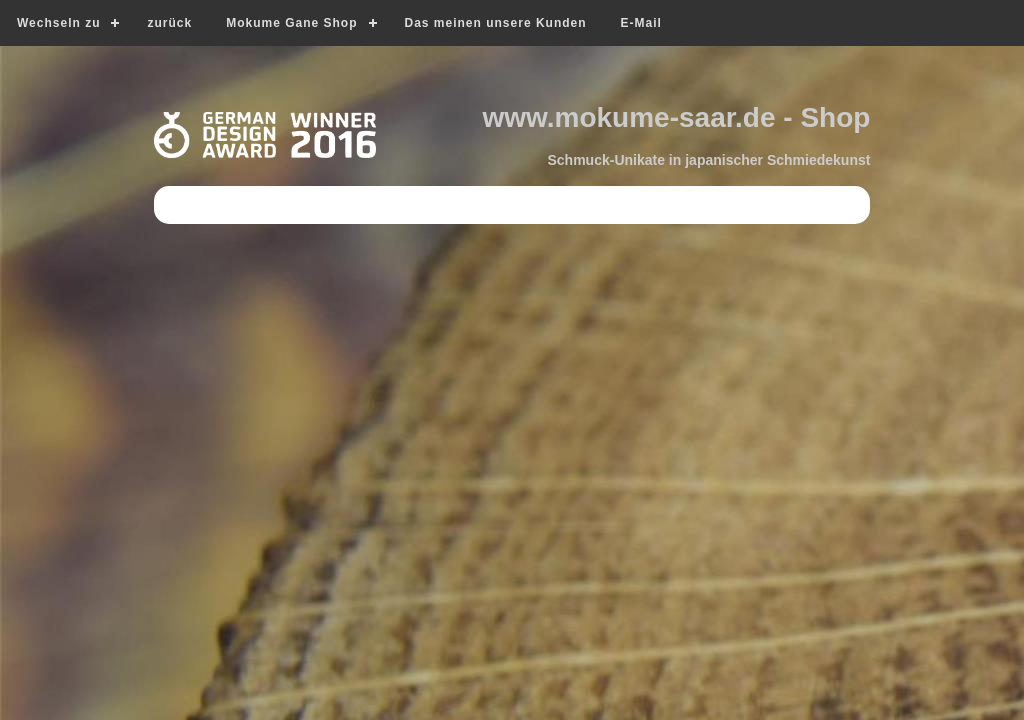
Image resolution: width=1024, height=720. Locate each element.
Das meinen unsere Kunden (496, 23)
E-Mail (641, 23)
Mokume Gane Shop (291, 23)
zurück (169, 23)
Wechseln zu (58, 23)
